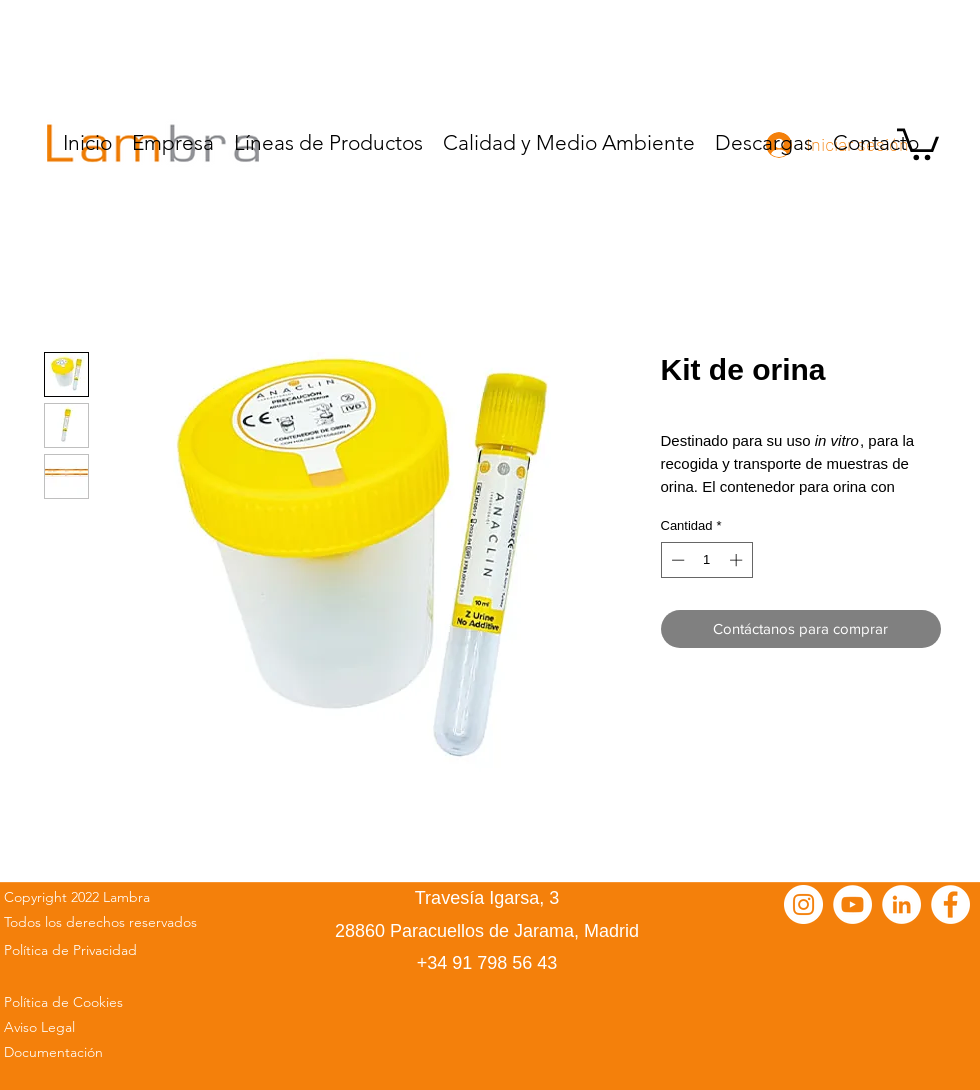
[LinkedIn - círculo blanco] (901, 904)
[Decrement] (676, 560)
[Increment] (738, 560)
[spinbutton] (706, 560)
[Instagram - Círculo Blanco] (803, 904)
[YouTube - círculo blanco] (852, 904)
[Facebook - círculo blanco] (950, 904)
